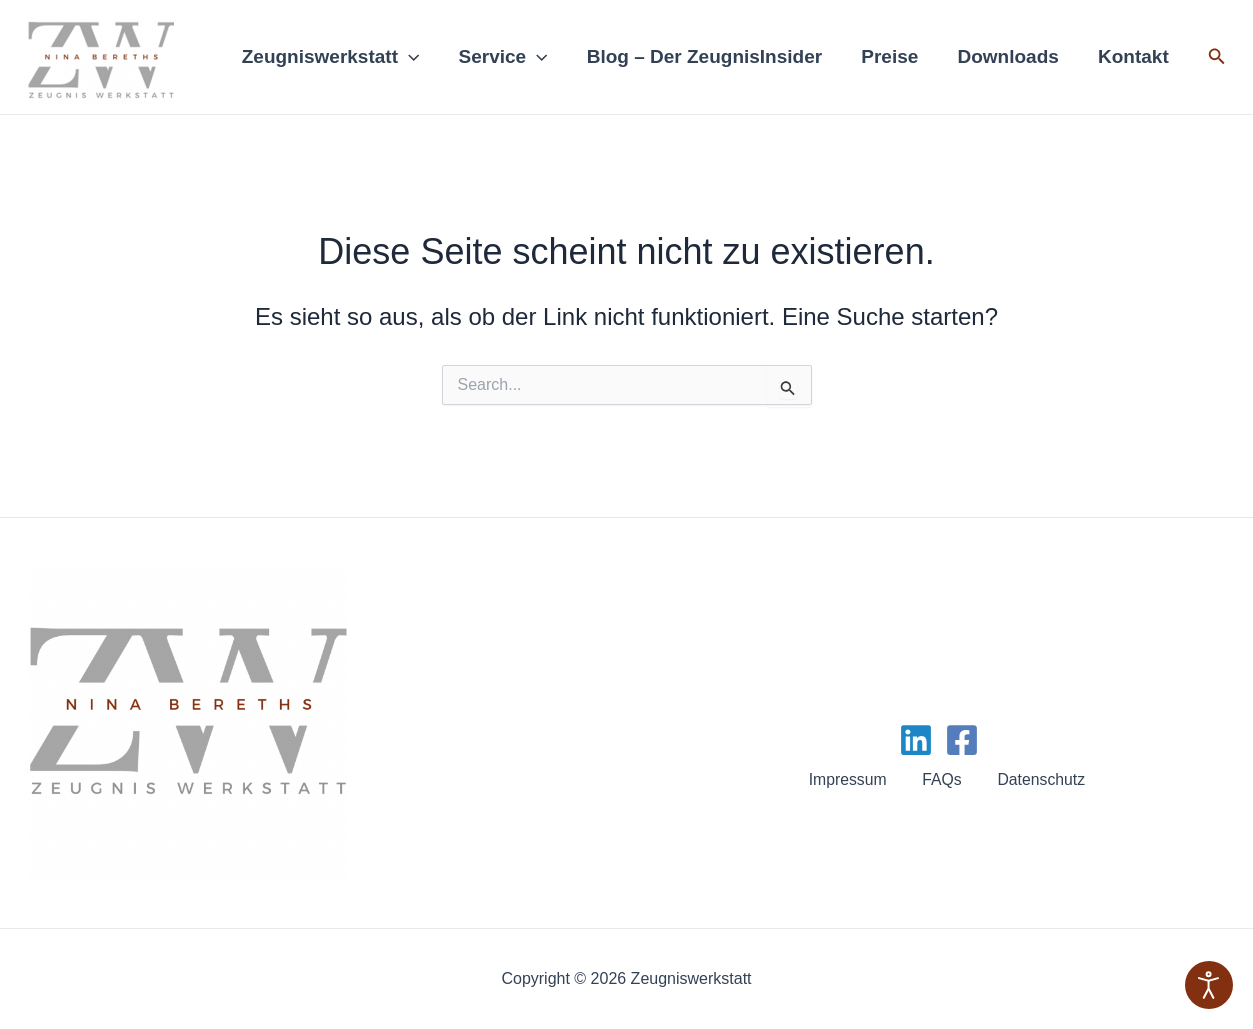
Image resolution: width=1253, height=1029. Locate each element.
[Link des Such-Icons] (1217, 57)
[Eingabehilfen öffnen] (1209, 985)
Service (508, 57)
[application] (414, 57)
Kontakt (1134, 56)
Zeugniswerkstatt (337, 57)
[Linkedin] (916, 740)
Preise (892, 56)
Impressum (850, 779)
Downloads (1009, 56)
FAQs (942, 779)
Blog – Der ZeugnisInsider (708, 56)
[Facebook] (962, 740)
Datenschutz (1038, 779)
